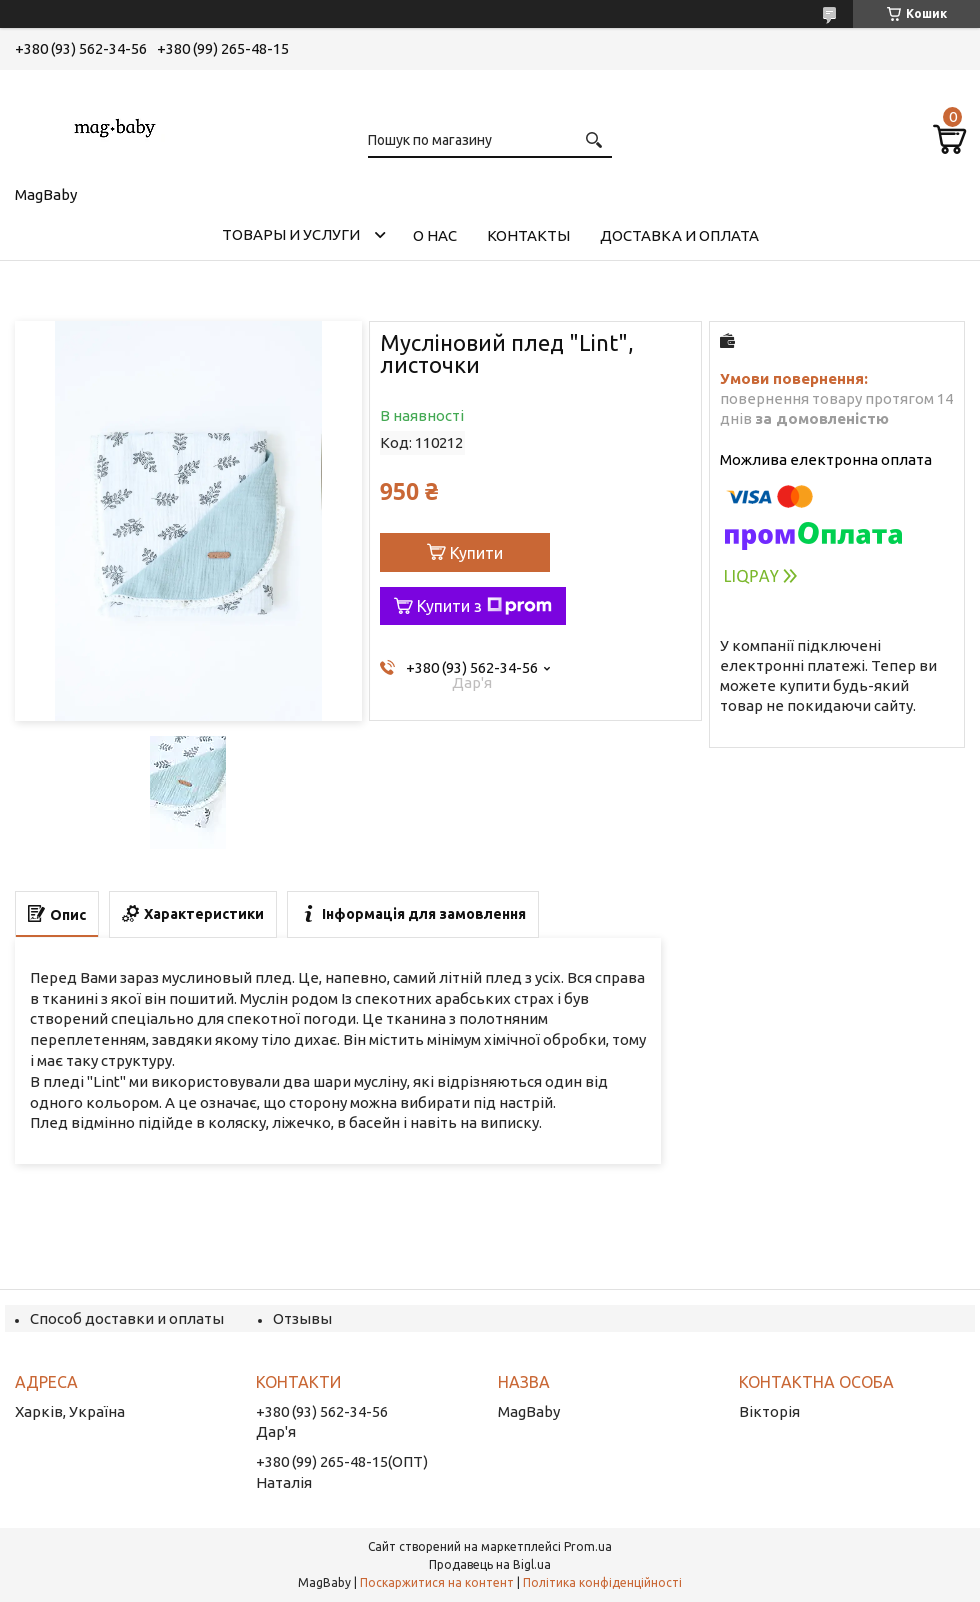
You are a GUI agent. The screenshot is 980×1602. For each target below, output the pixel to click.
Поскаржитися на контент (437, 1582)
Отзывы (302, 1318)
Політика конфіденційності (602, 1582)
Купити (476, 553)
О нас (435, 235)
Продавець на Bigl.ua (490, 1564)
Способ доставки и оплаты (127, 1318)
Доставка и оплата (679, 235)
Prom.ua (588, 1546)
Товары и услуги (291, 234)
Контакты (528, 235)
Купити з (484, 606)
